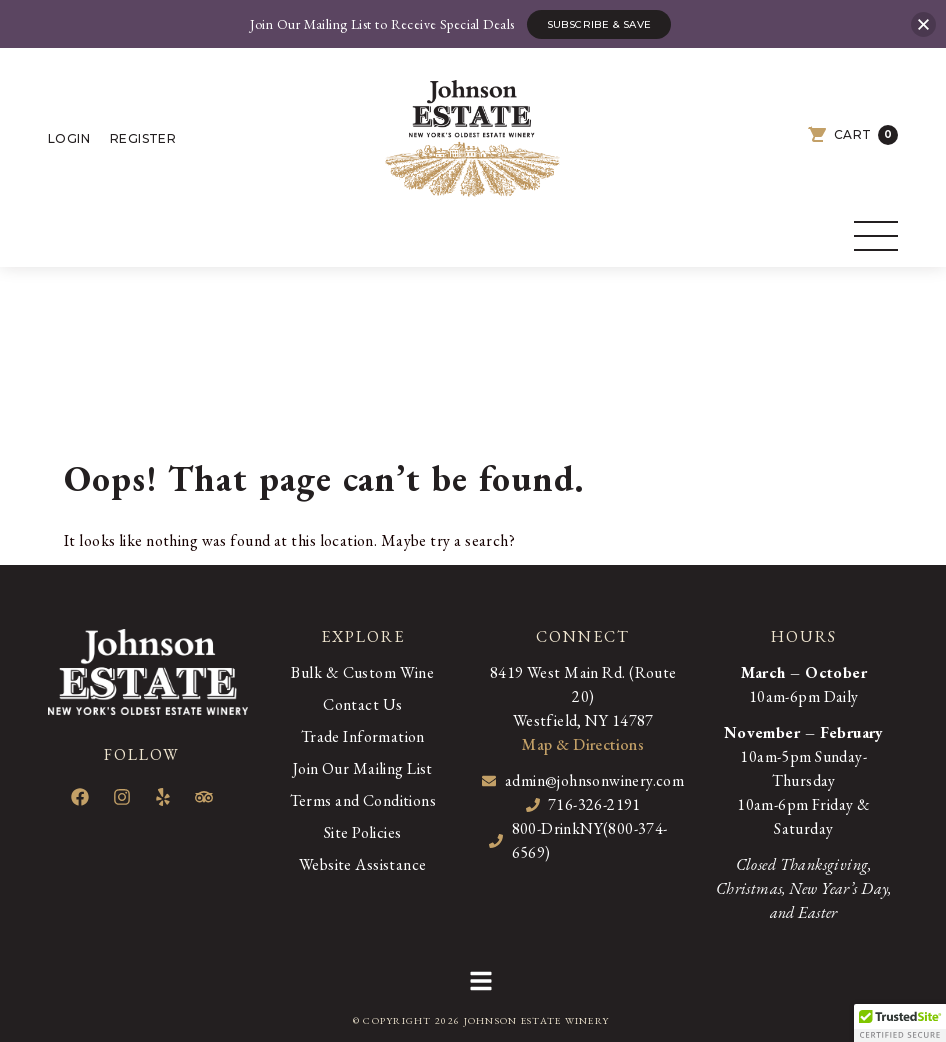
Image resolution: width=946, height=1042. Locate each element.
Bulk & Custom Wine (362, 672)
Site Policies (362, 832)
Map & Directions (583, 744)
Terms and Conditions (363, 800)
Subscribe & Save (599, 24)
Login (69, 138)
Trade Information (363, 736)
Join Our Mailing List (363, 768)
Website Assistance (362, 864)
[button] (481, 984)
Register (143, 138)
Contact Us (362, 704)
